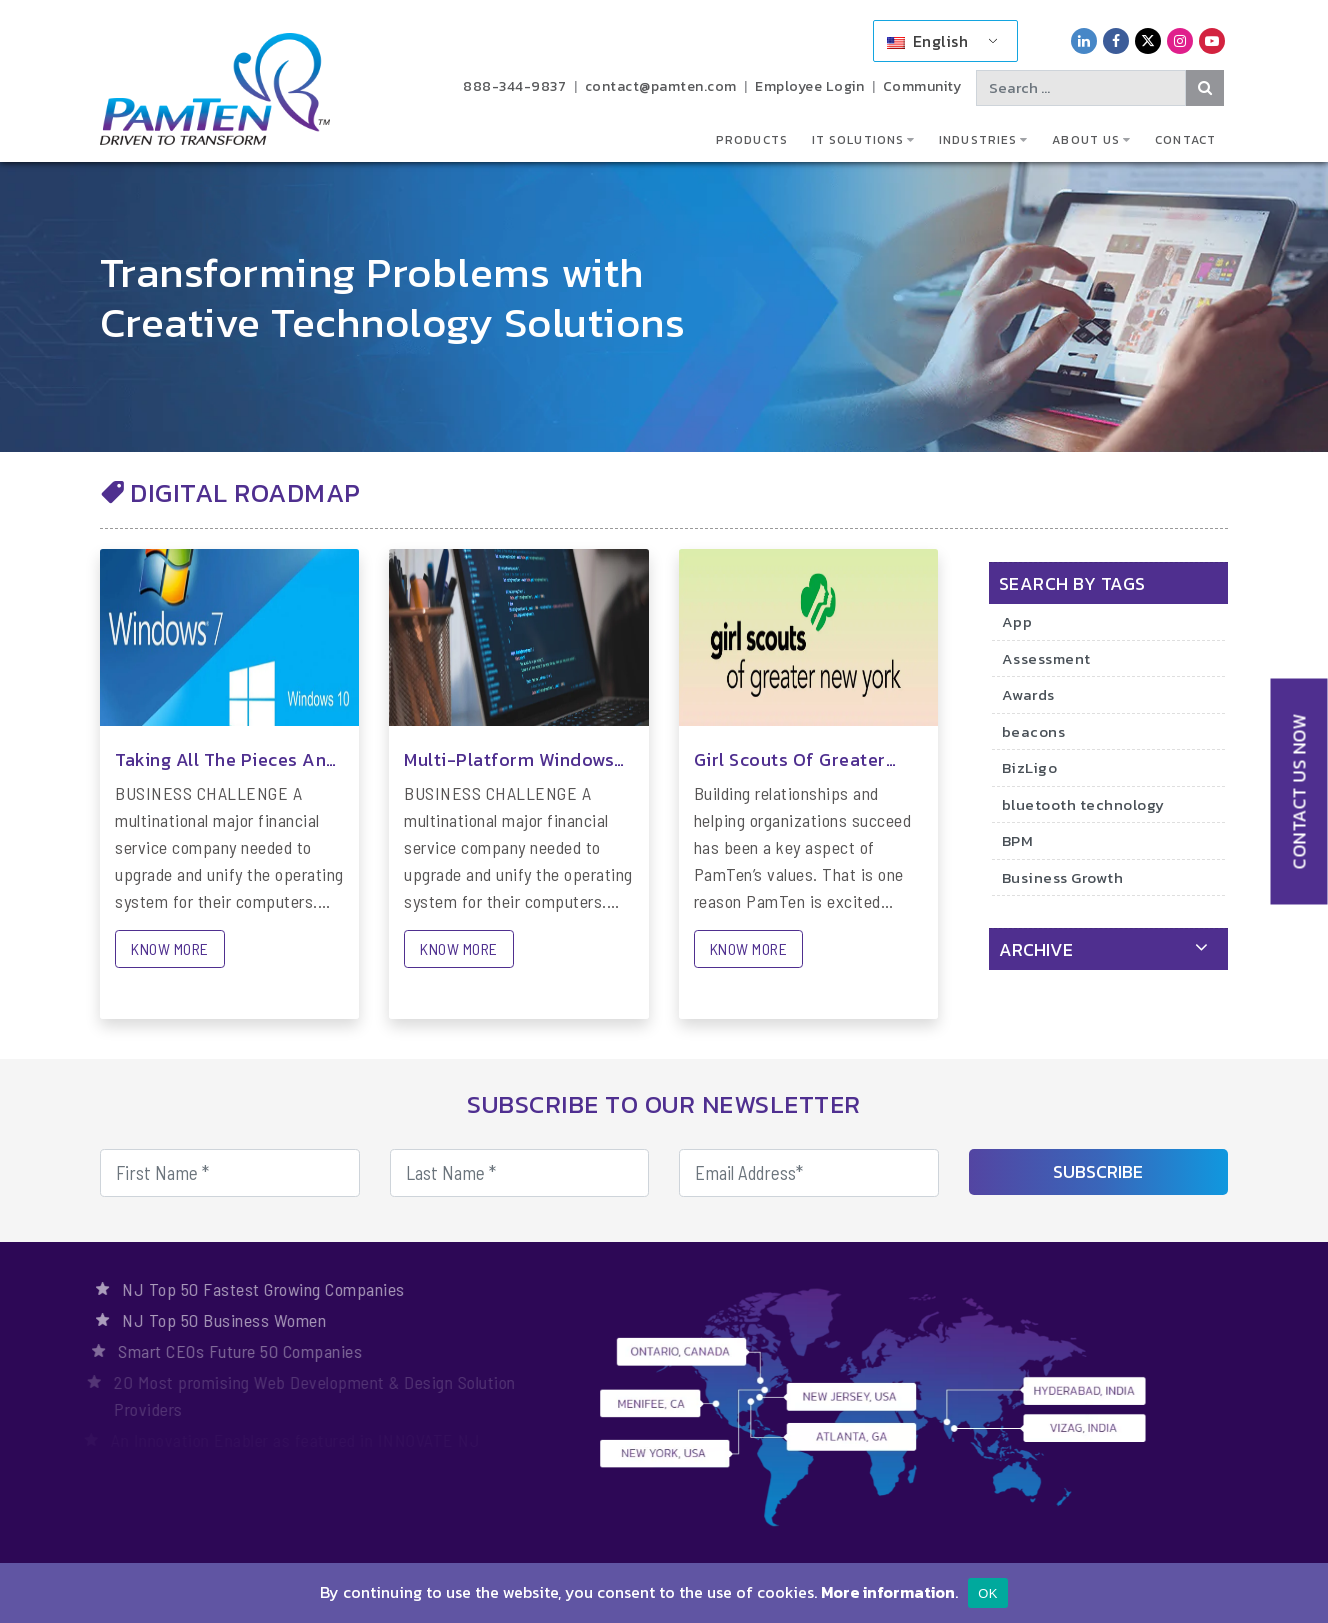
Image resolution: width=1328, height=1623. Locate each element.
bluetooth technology (1083, 804)
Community (922, 86)
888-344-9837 (514, 86)
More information (888, 1592)
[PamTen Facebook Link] (1116, 40)
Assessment (1046, 658)
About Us (1086, 140)
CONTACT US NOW (1299, 791)
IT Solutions (858, 140)
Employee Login (809, 86)
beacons (1034, 731)
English (927, 41)
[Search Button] (1205, 88)
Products (752, 140)
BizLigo (1030, 767)
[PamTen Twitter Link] (1148, 40)
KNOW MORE (170, 948)
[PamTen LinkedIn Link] (1084, 40)
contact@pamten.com (661, 86)
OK (987, 1593)
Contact (1185, 140)
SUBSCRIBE (1098, 1171)
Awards (1028, 694)
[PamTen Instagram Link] (1180, 40)
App (1017, 621)
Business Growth (1063, 877)
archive (1036, 949)
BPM (1018, 840)
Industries (978, 140)
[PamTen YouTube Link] (1212, 40)
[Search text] (1081, 88)
